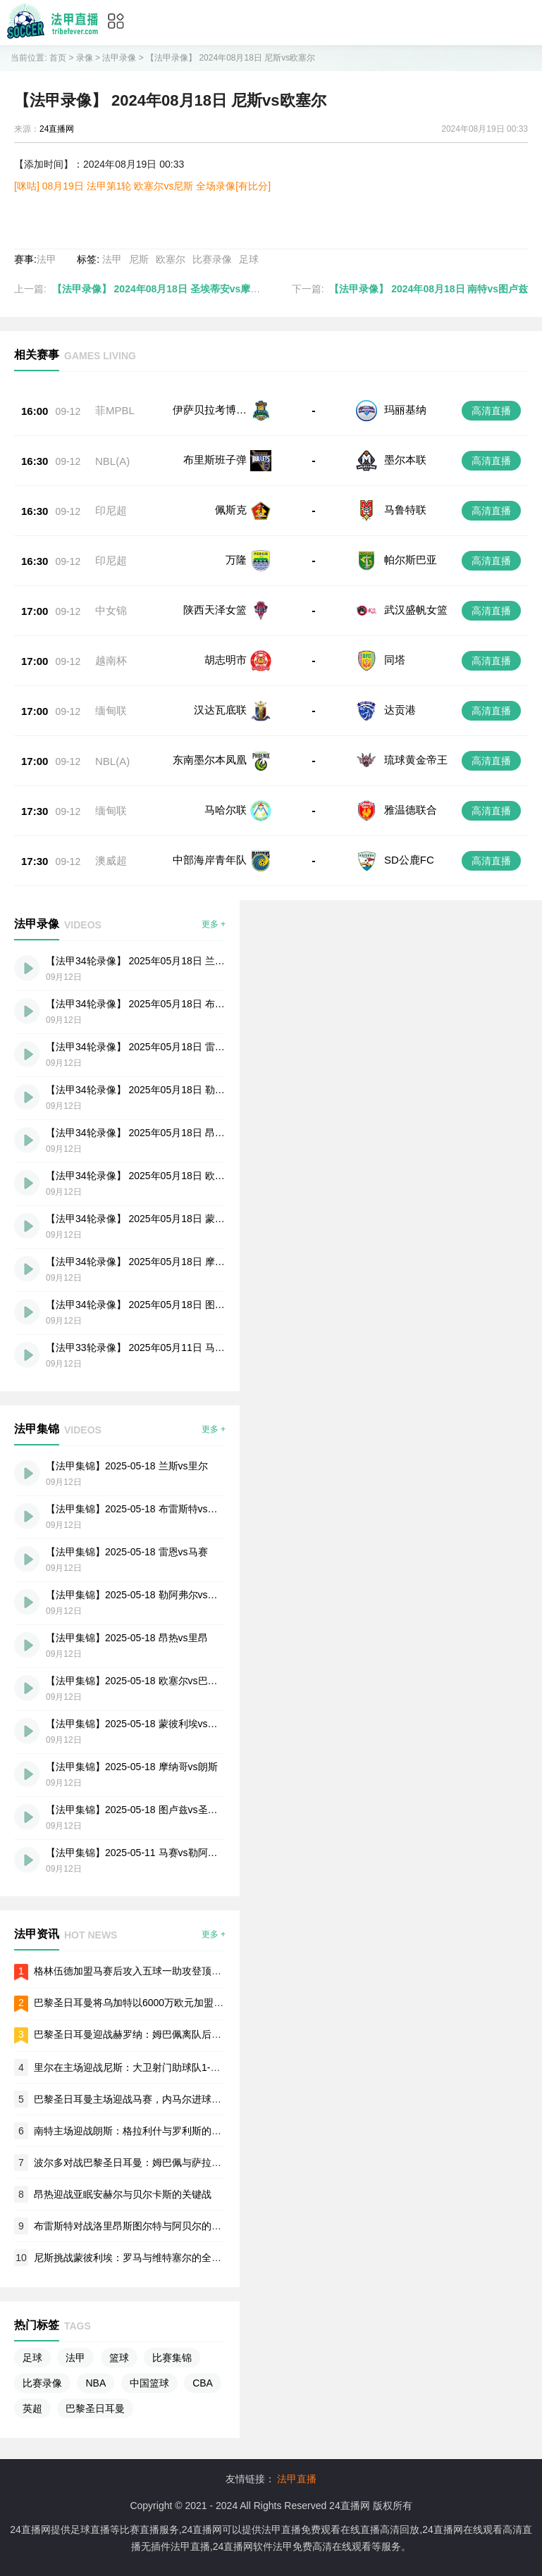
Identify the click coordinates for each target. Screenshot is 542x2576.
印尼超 (111, 510)
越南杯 (111, 660)
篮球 (119, 2357)
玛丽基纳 (405, 410)
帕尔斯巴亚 (410, 560)
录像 (84, 58)
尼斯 (139, 259)
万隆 (236, 560)
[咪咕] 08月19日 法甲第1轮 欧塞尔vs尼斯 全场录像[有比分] (142, 186)
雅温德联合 (410, 810)
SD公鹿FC (409, 860)
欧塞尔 (170, 259)
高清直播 (491, 410)
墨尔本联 (405, 460)
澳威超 (111, 860)
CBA (202, 2383)
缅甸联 (111, 710)
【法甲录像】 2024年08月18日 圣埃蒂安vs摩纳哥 (161, 288)
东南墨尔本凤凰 (210, 760)
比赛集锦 (172, 2357)
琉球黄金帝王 (416, 760)
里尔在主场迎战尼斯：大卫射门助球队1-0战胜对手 (144, 2067)
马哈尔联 (225, 810)
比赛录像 (212, 259)
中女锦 (111, 610)
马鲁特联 (405, 510)
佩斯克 (231, 510)
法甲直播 (296, 2478)
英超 (32, 2408)
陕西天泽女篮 (215, 610)
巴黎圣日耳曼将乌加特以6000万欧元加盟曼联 (133, 2002)
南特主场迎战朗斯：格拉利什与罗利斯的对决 (132, 2130)
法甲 (46, 259)
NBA (95, 2383)
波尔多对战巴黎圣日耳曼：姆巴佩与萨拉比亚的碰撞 (147, 2162)
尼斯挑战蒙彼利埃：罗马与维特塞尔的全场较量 (137, 2257)
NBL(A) (112, 461)
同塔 (394, 660)
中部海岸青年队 (210, 860)
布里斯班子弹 (215, 460)
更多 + (214, 924)
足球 (249, 259)
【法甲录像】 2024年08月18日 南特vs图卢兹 (428, 288)
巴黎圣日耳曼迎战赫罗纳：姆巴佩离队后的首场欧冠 (147, 2034)
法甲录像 (119, 58)
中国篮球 (149, 2383)
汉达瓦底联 (220, 710)
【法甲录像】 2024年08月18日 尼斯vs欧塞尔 (230, 58)
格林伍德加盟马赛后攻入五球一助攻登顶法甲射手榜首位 (157, 1971)
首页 (57, 58)
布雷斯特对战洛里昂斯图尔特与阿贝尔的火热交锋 (142, 2226)
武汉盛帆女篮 (416, 610)
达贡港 (400, 710)
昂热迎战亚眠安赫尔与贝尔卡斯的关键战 (122, 2194)
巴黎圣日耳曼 (95, 2408)
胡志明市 (225, 660)
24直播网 (56, 129)
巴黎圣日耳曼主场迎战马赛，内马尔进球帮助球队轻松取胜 (162, 2099)
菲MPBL (115, 410)
